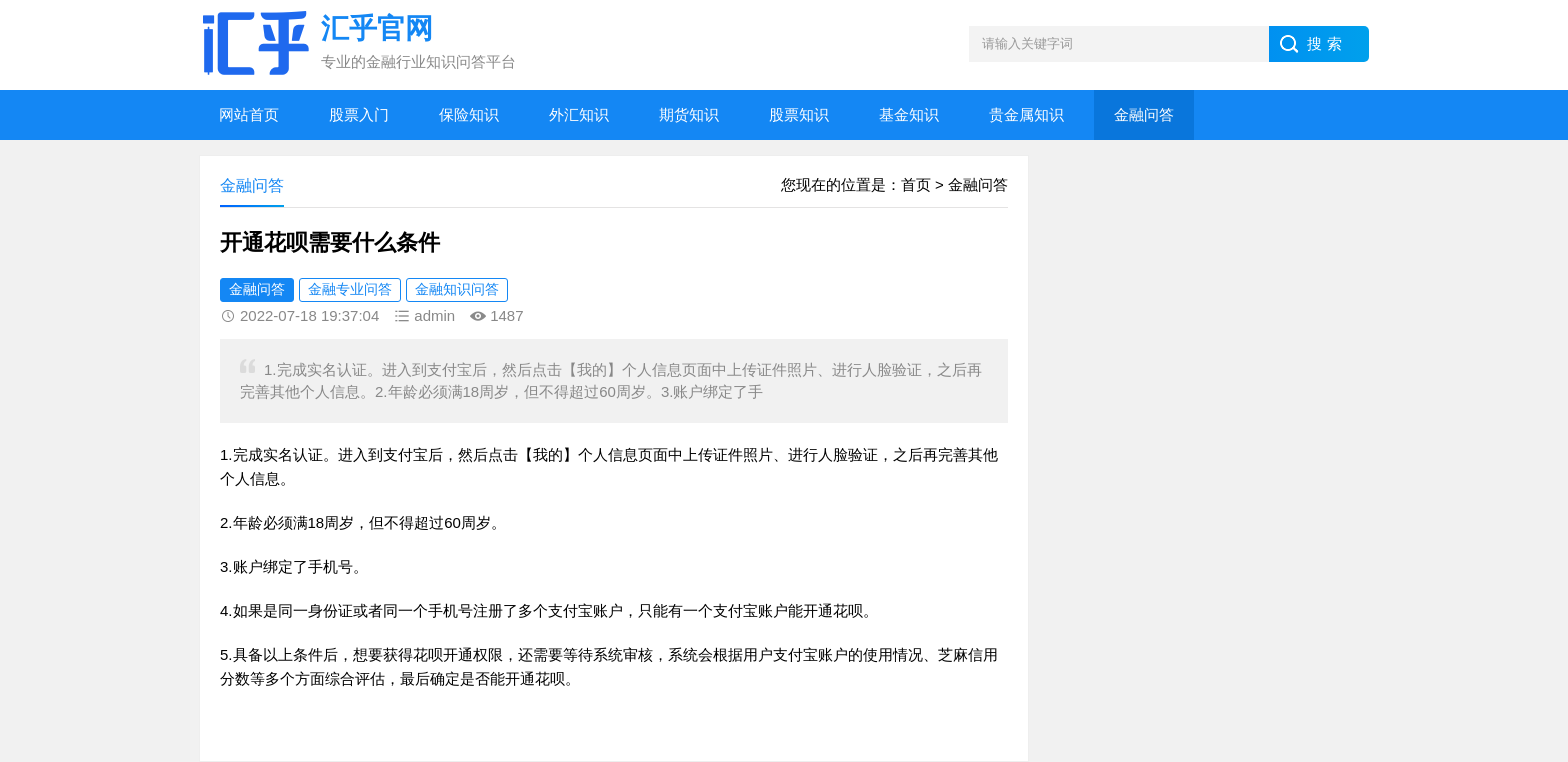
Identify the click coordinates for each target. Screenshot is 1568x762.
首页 (916, 184)
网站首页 (249, 114)
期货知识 (689, 114)
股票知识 (799, 114)
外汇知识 (579, 114)
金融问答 (1144, 114)
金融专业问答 (350, 289)
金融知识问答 (457, 289)
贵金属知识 (1026, 114)
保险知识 (469, 114)
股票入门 (359, 114)
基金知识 (909, 114)
